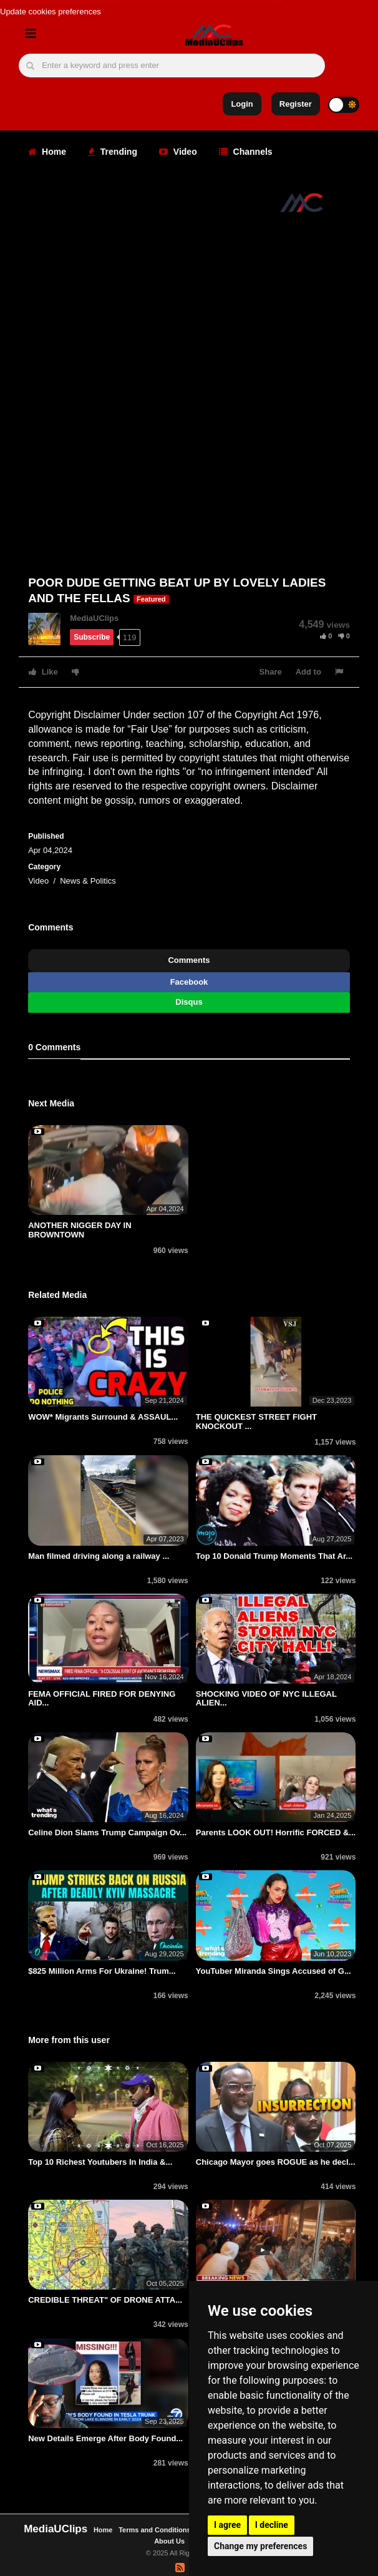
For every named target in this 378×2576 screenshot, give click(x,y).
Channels (246, 152)
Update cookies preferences (50, 11)
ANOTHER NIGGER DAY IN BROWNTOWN (79, 1230)
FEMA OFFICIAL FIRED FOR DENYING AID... (101, 1698)
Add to (308, 671)
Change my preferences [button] (260, 2546)
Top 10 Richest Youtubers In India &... (100, 2162)
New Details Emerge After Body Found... (105, 2438)
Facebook (189, 982)
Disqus (188, 1002)
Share (270, 671)
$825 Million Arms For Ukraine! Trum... (101, 1971)
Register (295, 104)
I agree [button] (227, 2525)
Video (178, 152)
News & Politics (88, 881)
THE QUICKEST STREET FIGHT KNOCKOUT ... (256, 1421)
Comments (189, 960)
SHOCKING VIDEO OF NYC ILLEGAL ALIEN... (266, 1698)
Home (47, 152)
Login (242, 104)
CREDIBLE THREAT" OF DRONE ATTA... (105, 2300)
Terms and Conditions (154, 2530)
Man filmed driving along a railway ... (98, 1556)
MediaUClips (94, 618)
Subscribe (92, 637)
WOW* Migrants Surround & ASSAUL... (103, 1417)
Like (43, 671)
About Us (169, 2541)
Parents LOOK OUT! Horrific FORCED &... (276, 1832)
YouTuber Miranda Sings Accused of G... (273, 1971)
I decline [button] (271, 2525)
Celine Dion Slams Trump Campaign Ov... (107, 1832)
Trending (112, 152)
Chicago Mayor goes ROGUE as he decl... (276, 2162)
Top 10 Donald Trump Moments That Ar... (274, 1556)
